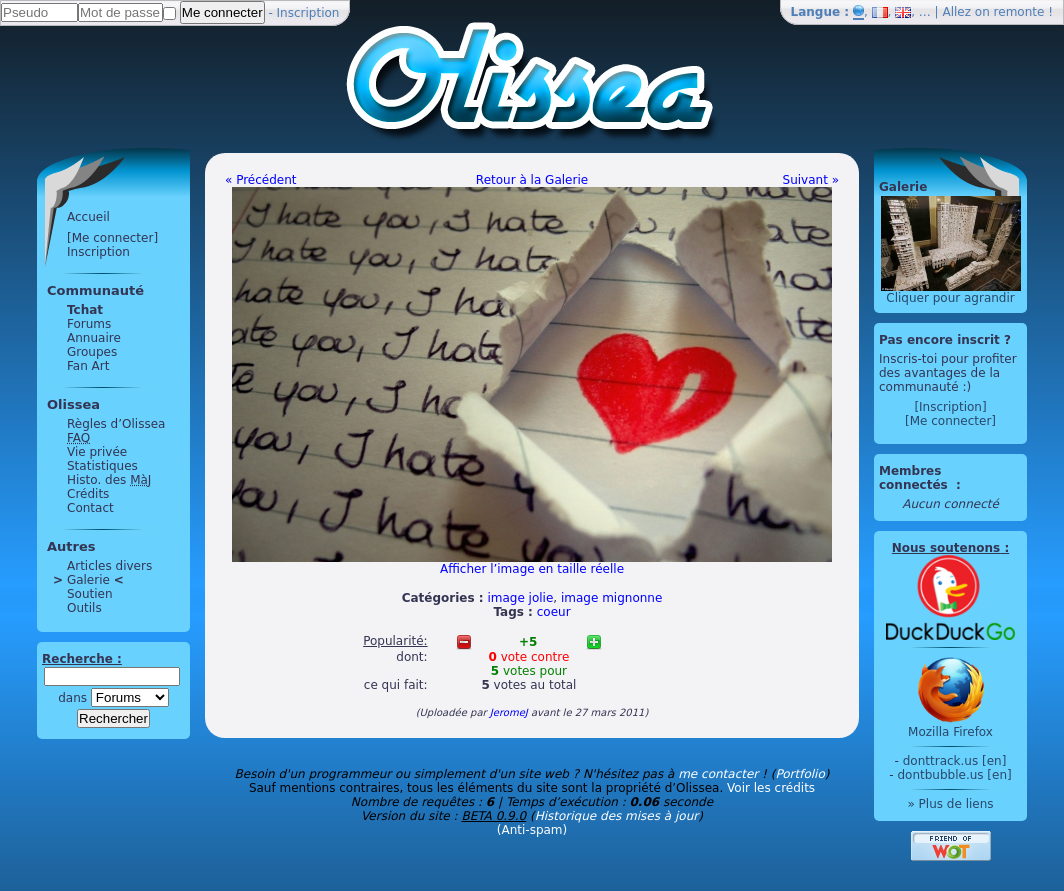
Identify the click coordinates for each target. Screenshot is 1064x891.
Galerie (88, 580)
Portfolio (799, 774)
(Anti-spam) (532, 830)
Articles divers (109, 566)
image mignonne (611, 598)
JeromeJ (509, 712)
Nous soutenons (946, 548)
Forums (89, 324)
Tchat (85, 310)
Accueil (88, 217)
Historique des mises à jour (617, 816)
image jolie (520, 598)
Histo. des (109, 480)
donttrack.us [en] (955, 761)
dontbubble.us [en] (954, 775)
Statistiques (102, 466)
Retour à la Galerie (532, 180)
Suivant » (811, 180)
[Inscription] (950, 407)
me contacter (718, 774)
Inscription (308, 13)
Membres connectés (915, 478)
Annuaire (94, 338)
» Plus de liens (950, 804)
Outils (84, 608)
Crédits (88, 494)
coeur (554, 612)
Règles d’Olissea (116, 424)
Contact (90, 508)
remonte (1019, 12)
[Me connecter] (112, 238)
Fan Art (88, 366)
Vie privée (97, 452)
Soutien (90, 594)
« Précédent (261, 180)
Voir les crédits (771, 788)
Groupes (92, 352)
